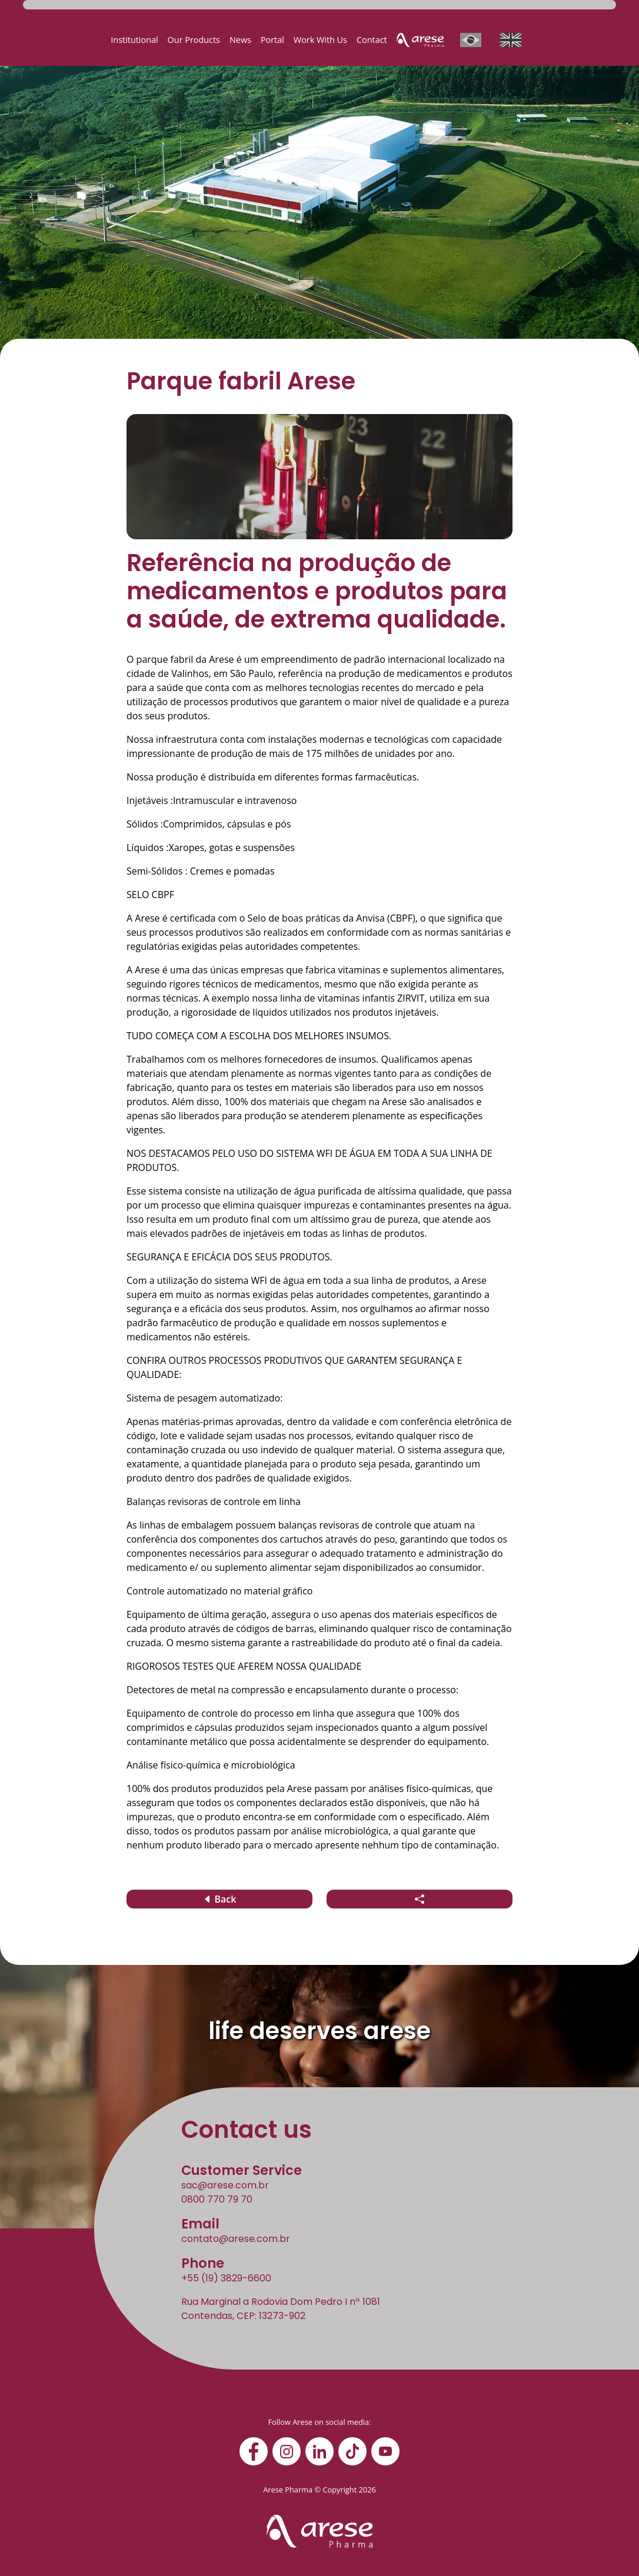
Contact (372, 39)
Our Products (194, 39)
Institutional (134, 39)
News (240, 39)
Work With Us (320, 39)
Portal (272, 39)
